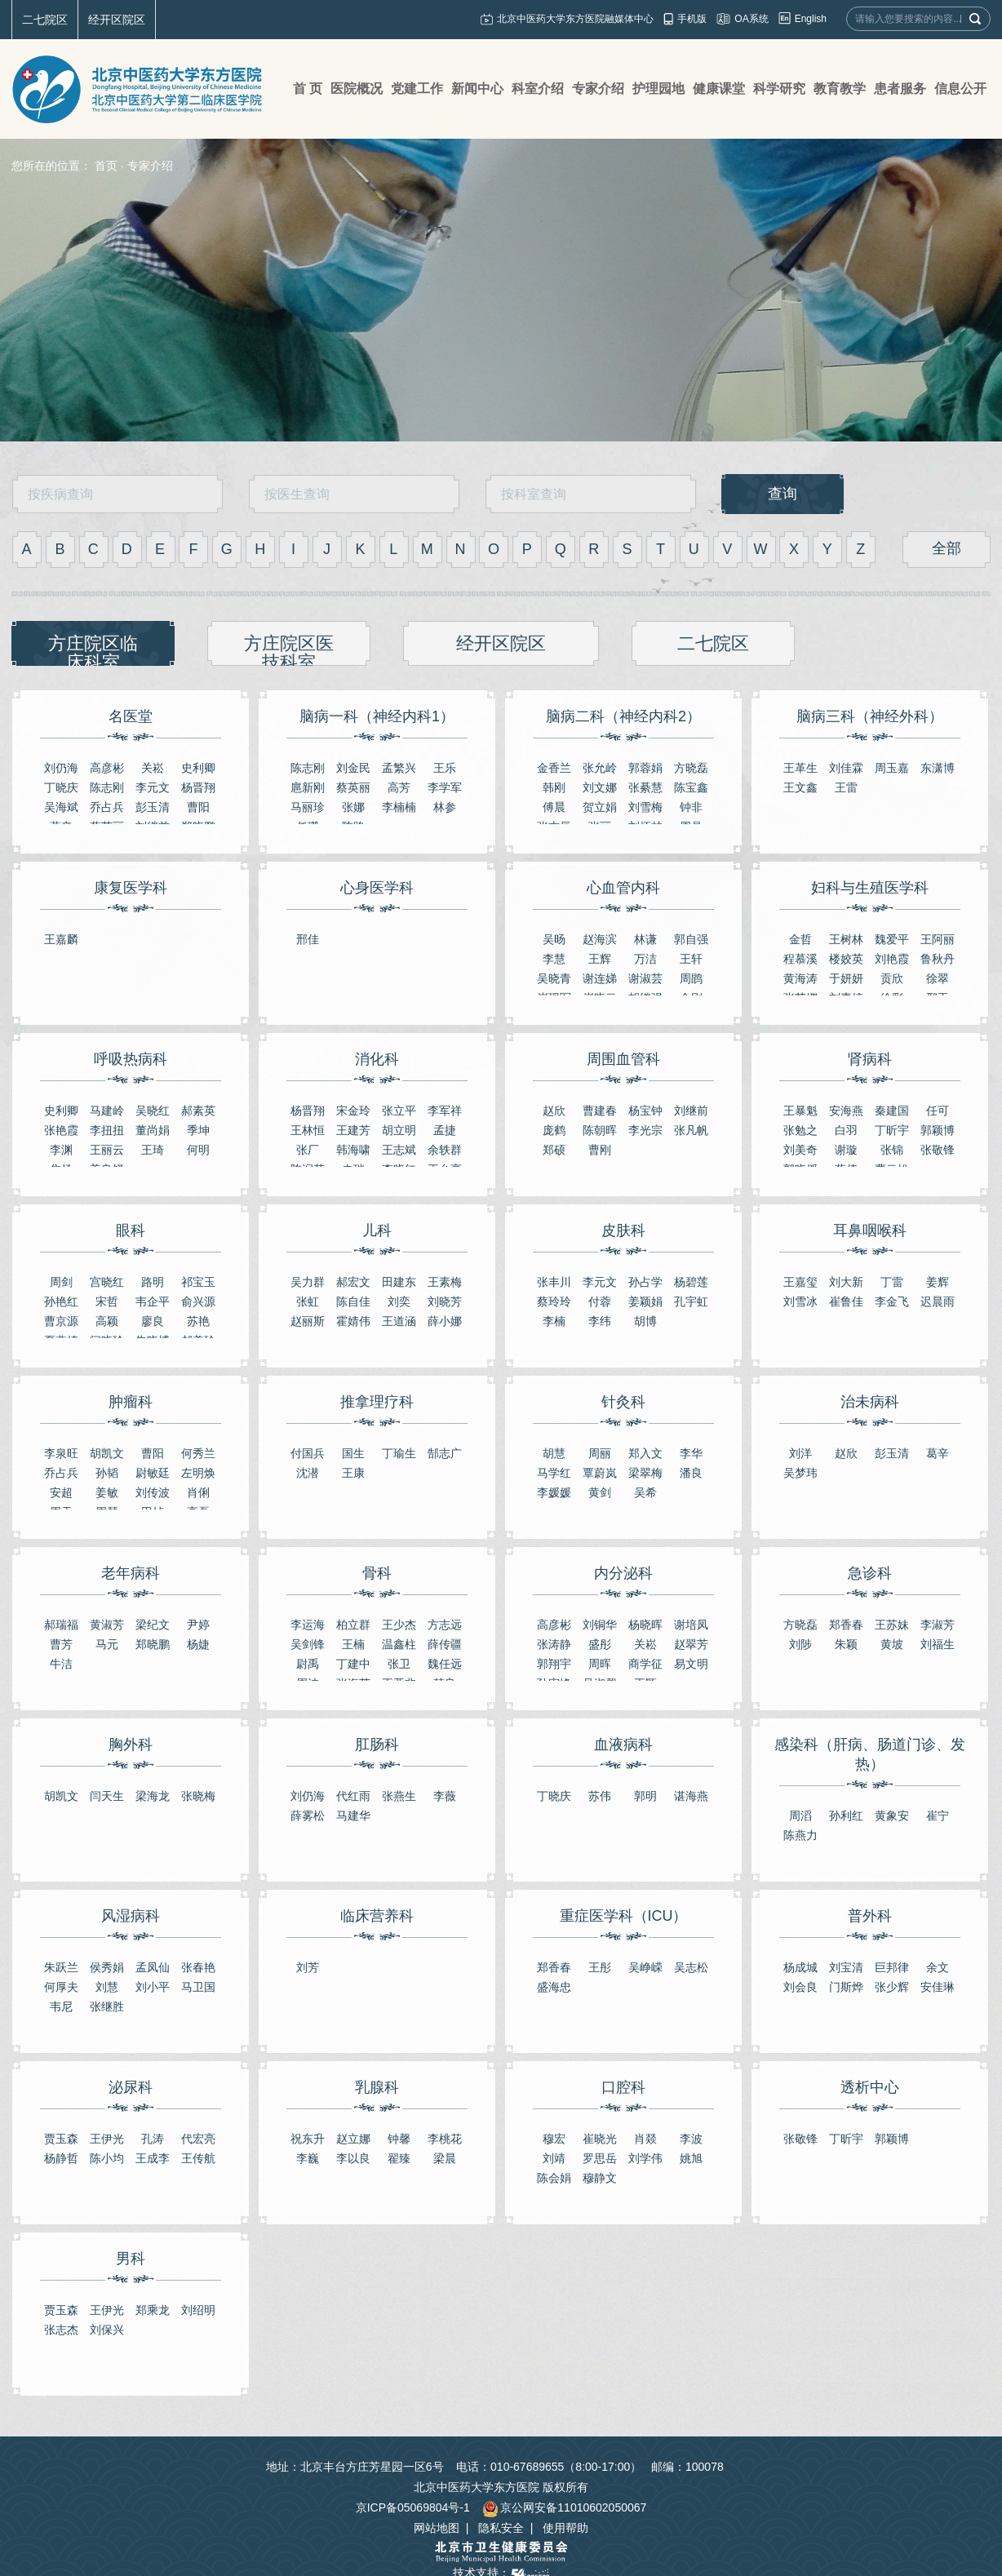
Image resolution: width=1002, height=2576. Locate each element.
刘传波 (152, 1492)
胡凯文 (107, 1453)
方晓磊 (691, 767)
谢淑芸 (645, 978)
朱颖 (846, 1644)
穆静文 (600, 2177)
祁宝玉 (198, 1281)
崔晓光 (600, 2138)
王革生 (800, 767)
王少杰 (399, 1624)
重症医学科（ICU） (624, 1916)
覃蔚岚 (600, 1472)
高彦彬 (107, 767)
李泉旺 (61, 1453)
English (811, 18)
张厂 (307, 1149)
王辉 (599, 958)
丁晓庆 (61, 787)
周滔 (800, 1815)
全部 (946, 548)
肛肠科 (377, 1744)
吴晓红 (152, 1110)
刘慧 (106, 1986)
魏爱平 (892, 939)
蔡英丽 (353, 787)
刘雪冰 (800, 1301)
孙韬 (106, 1472)
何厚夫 (61, 1986)
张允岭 (600, 767)
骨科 (377, 1573)
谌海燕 (691, 1795)
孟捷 (444, 1130)
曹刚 (599, 1149)
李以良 (353, 2158)
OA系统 (751, 18)
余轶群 (445, 1149)
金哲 (800, 939)
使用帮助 (565, 2527)
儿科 (377, 1230)
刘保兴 (107, 2329)
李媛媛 (554, 1492)
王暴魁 (800, 1110)
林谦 (645, 939)
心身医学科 (377, 888)
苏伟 (599, 1795)
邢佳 (307, 939)
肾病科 (870, 1059)
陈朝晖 (600, 1130)
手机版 (692, 18)
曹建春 (600, 1110)
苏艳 (198, 1321)
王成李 (152, 2158)
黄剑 (599, 1492)
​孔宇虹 (691, 1301)
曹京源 (61, 1321)
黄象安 (892, 1815)
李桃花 (445, 2138)
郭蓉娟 (645, 767)
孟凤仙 (152, 1967)
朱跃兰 (61, 1967)
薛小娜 (445, 1321)
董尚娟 (152, 1130)
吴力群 (307, 1281)
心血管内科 (623, 888)
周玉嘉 (892, 767)
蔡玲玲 (554, 1301)
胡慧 (554, 1453)
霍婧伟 (353, 1321)
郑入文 (645, 1453)
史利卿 (198, 767)
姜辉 (937, 1281)
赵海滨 (600, 939)
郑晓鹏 (152, 1644)
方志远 (445, 1624)
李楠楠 (399, 807)
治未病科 (869, 1402)
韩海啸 (353, 1149)
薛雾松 (307, 1815)
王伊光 (107, 2138)
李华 (691, 1453)
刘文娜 (600, 787)
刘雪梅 (645, 807)
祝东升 (307, 2138)
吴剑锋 (307, 1644)
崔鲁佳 (846, 1301)
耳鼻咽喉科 (870, 1230)
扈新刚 (307, 787)
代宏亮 (198, 2138)
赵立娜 (353, 2138)
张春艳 (198, 1967)
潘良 (691, 1472)
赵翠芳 (691, 1644)
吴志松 (691, 1967)
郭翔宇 (554, 1663)
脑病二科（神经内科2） (623, 716)
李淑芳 (937, 1624)
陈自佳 (353, 1301)
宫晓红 (107, 1281)
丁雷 (891, 1281)
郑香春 (846, 1624)
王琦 (152, 1149)
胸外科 (131, 1744)
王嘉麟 (61, 939)
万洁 (645, 958)
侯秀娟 (107, 1967)
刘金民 (353, 767)
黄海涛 (800, 978)
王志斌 (399, 1149)
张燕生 (399, 1795)
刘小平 (152, 1986)
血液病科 (623, 1744)
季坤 (198, 1130)
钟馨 (399, 2138)
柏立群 (353, 1624)
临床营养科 (377, 1916)
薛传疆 (445, 1644)
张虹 (307, 1301)
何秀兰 (198, 1453)
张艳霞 (61, 1130)
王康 (353, 1472)
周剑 (61, 1281)
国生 (353, 1453)
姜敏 (106, 1492)
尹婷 (198, 1624)
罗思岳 (600, 2158)
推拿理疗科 (377, 1402)
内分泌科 (623, 1573)
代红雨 (353, 1795)
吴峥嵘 (645, 1967)
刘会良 (800, 1986)
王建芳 (353, 1130)
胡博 (645, 1321)
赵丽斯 (307, 1321)
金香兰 (554, 767)
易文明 (691, 1663)
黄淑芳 (107, 1624)
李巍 (307, 2158)
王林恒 (307, 1130)
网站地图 (436, 2527)
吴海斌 (61, 807)
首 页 (307, 88)
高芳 (399, 787)
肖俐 (198, 1492)
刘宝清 (846, 1967)
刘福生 (937, 1644)
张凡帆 (691, 1130)
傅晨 (554, 807)
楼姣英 (846, 958)
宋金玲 (353, 1110)
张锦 (891, 1149)
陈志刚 (107, 787)
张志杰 (61, 2329)
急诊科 (870, 1573)
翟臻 (399, 2158)
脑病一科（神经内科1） (376, 716)
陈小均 (107, 2158)
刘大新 (846, 1281)
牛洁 (61, 1663)
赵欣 (554, 1110)
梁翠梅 (645, 1472)
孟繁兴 (399, 767)
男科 (130, 2258)
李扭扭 (107, 1130)
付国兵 (307, 1453)
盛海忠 (554, 1986)
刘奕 (399, 1301)
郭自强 (691, 939)
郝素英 (198, 1110)
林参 (444, 807)
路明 (152, 1281)
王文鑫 (800, 787)
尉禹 (307, 1663)
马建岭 (107, 1110)
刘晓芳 (445, 1301)
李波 (691, 2138)
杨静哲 (61, 2158)
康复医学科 (130, 888)
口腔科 (623, 2087)
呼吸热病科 (130, 1059)
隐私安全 (501, 2527)
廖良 (152, 1321)
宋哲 (106, 1301)
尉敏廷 (152, 1472)
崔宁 (937, 1815)
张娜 (353, 807)
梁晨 (444, 2158)
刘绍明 (198, 2310)
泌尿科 (131, 2087)
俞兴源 (198, 1301)
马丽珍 (307, 807)
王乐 (444, 767)
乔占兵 (107, 807)
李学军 (445, 787)
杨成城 (800, 1967)
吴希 (645, 1492)
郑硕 (554, 1149)
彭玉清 (152, 807)
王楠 (353, 1644)
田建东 (399, 1281)
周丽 (599, 1453)
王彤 (599, 1967)
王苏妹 (892, 1624)
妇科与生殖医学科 (870, 888)
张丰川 (554, 1281)
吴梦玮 (800, 1472)
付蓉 (599, 1301)
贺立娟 (600, 807)
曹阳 (198, 807)
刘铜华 (600, 1624)
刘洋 (800, 1453)
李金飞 (892, 1301)
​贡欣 (891, 978)
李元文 (152, 787)
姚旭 (691, 2158)
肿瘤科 (131, 1402)
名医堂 (131, 716)
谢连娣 (600, 978)
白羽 (846, 1130)
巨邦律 (892, 1967)
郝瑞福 (61, 1624)
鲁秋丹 (937, 958)
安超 (61, 1492)
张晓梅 (198, 1795)
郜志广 (445, 1453)
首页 (106, 165)
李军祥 (445, 1110)
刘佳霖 (846, 767)
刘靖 (554, 2158)
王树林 (846, 939)
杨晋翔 (198, 787)
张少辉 (892, 1986)
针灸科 (623, 1402)
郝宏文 (353, 1281)
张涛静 (554, 1644)
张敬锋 (937, 1149)
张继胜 (107, 2006)
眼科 (130, 1230)
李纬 (599, 1321)
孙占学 (645, 1281)
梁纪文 (152, 1624)
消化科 (377, 1059)
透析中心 (869, 2087)
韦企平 (152, 1301)
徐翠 (937, 978)
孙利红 (846, 1815)
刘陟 (800, 1644)
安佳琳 (937, 1986)
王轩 (691, 958)
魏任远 (445, 1663)
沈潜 (307, 1472)
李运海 (307, 1624)
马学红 (554, 1472)
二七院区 (45, 19)
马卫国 (198, 1986)
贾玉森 (61, 2138)
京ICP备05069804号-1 (413, 2507)
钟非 (691, 807)
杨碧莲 (691, 1281)
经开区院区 (116, 19)
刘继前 (691, 1110)
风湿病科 (130, 1916)
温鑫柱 (399, 1644)
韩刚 (554, 787)
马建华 (353, 1815)
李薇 (444, 1795)
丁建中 (353, 1663)
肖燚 (645, 2138)
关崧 (152, 767)
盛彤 (599, 1644)
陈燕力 (800, 1835)
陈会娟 (554, 2177)
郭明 (645, 1795)
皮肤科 (623, 1230)
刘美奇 (800, 1149)
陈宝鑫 (691, 787)
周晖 (599, 1663)
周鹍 (691, 978)
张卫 (399, 1663)
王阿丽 (937, 939)
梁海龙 (152, 1795)
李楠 (554, 1321)
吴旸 (554, 939)
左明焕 (198, 1472)
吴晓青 (554, 978)
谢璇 (846, 1149)
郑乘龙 (152, 2310)
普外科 (870, 1916)
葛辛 (937, 1453)
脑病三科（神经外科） (869, 716)
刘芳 (307, 1967)
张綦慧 (645, 787)
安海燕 (846, 1110)
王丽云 (107, 1149)
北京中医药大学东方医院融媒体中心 (575, 18)
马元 (106, 1644)
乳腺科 (377, 2087)
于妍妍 (846, 978)
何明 (198, 1149)
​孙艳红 (61, 1301)
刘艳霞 (892, 958)
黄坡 (891, 1644)
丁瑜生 (399, 1453)
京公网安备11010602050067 (564, 2507)
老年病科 (130, 1573)
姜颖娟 (645, 1301)
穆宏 (554, 2138)
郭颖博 (937, 1130)
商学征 (645, 1663)
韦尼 (61, 2006)
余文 (937, 1967)
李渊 (61, 1149)
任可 (937, 1110)
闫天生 (107, 1795)
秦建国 (892, 1110)
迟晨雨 (937, 1301)
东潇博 (937, 767)
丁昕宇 (892, 1130)
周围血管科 (623, 1059)
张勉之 (800, 1130)
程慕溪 (800, 958)
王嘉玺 (800, 1281)
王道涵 (399, 1321)
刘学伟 (645, 2158)
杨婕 (198, 1644)
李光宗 (645, 1130)
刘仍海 (61, 767)
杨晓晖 (645, 1624)
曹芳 (61, 1644)
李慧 (554, 958)
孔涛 (152, 2138)
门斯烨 (846, 1986)
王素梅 (445, 1281)
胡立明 (399, 1130)
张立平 (399, 1110)
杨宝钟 (645, 1110)
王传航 (198, 2158)
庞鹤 (554, 1130)
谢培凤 (691, 1624)
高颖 (106, 1321)
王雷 (846, 787)
